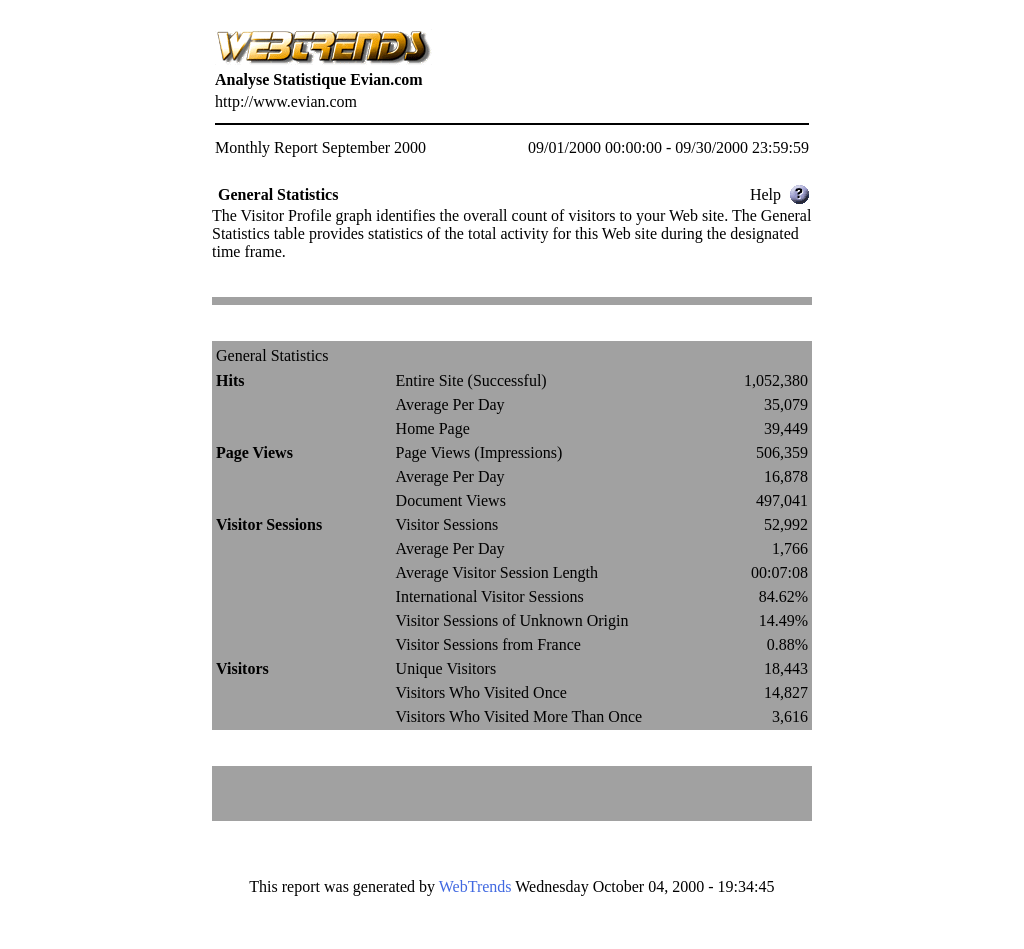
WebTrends (475, 886)
